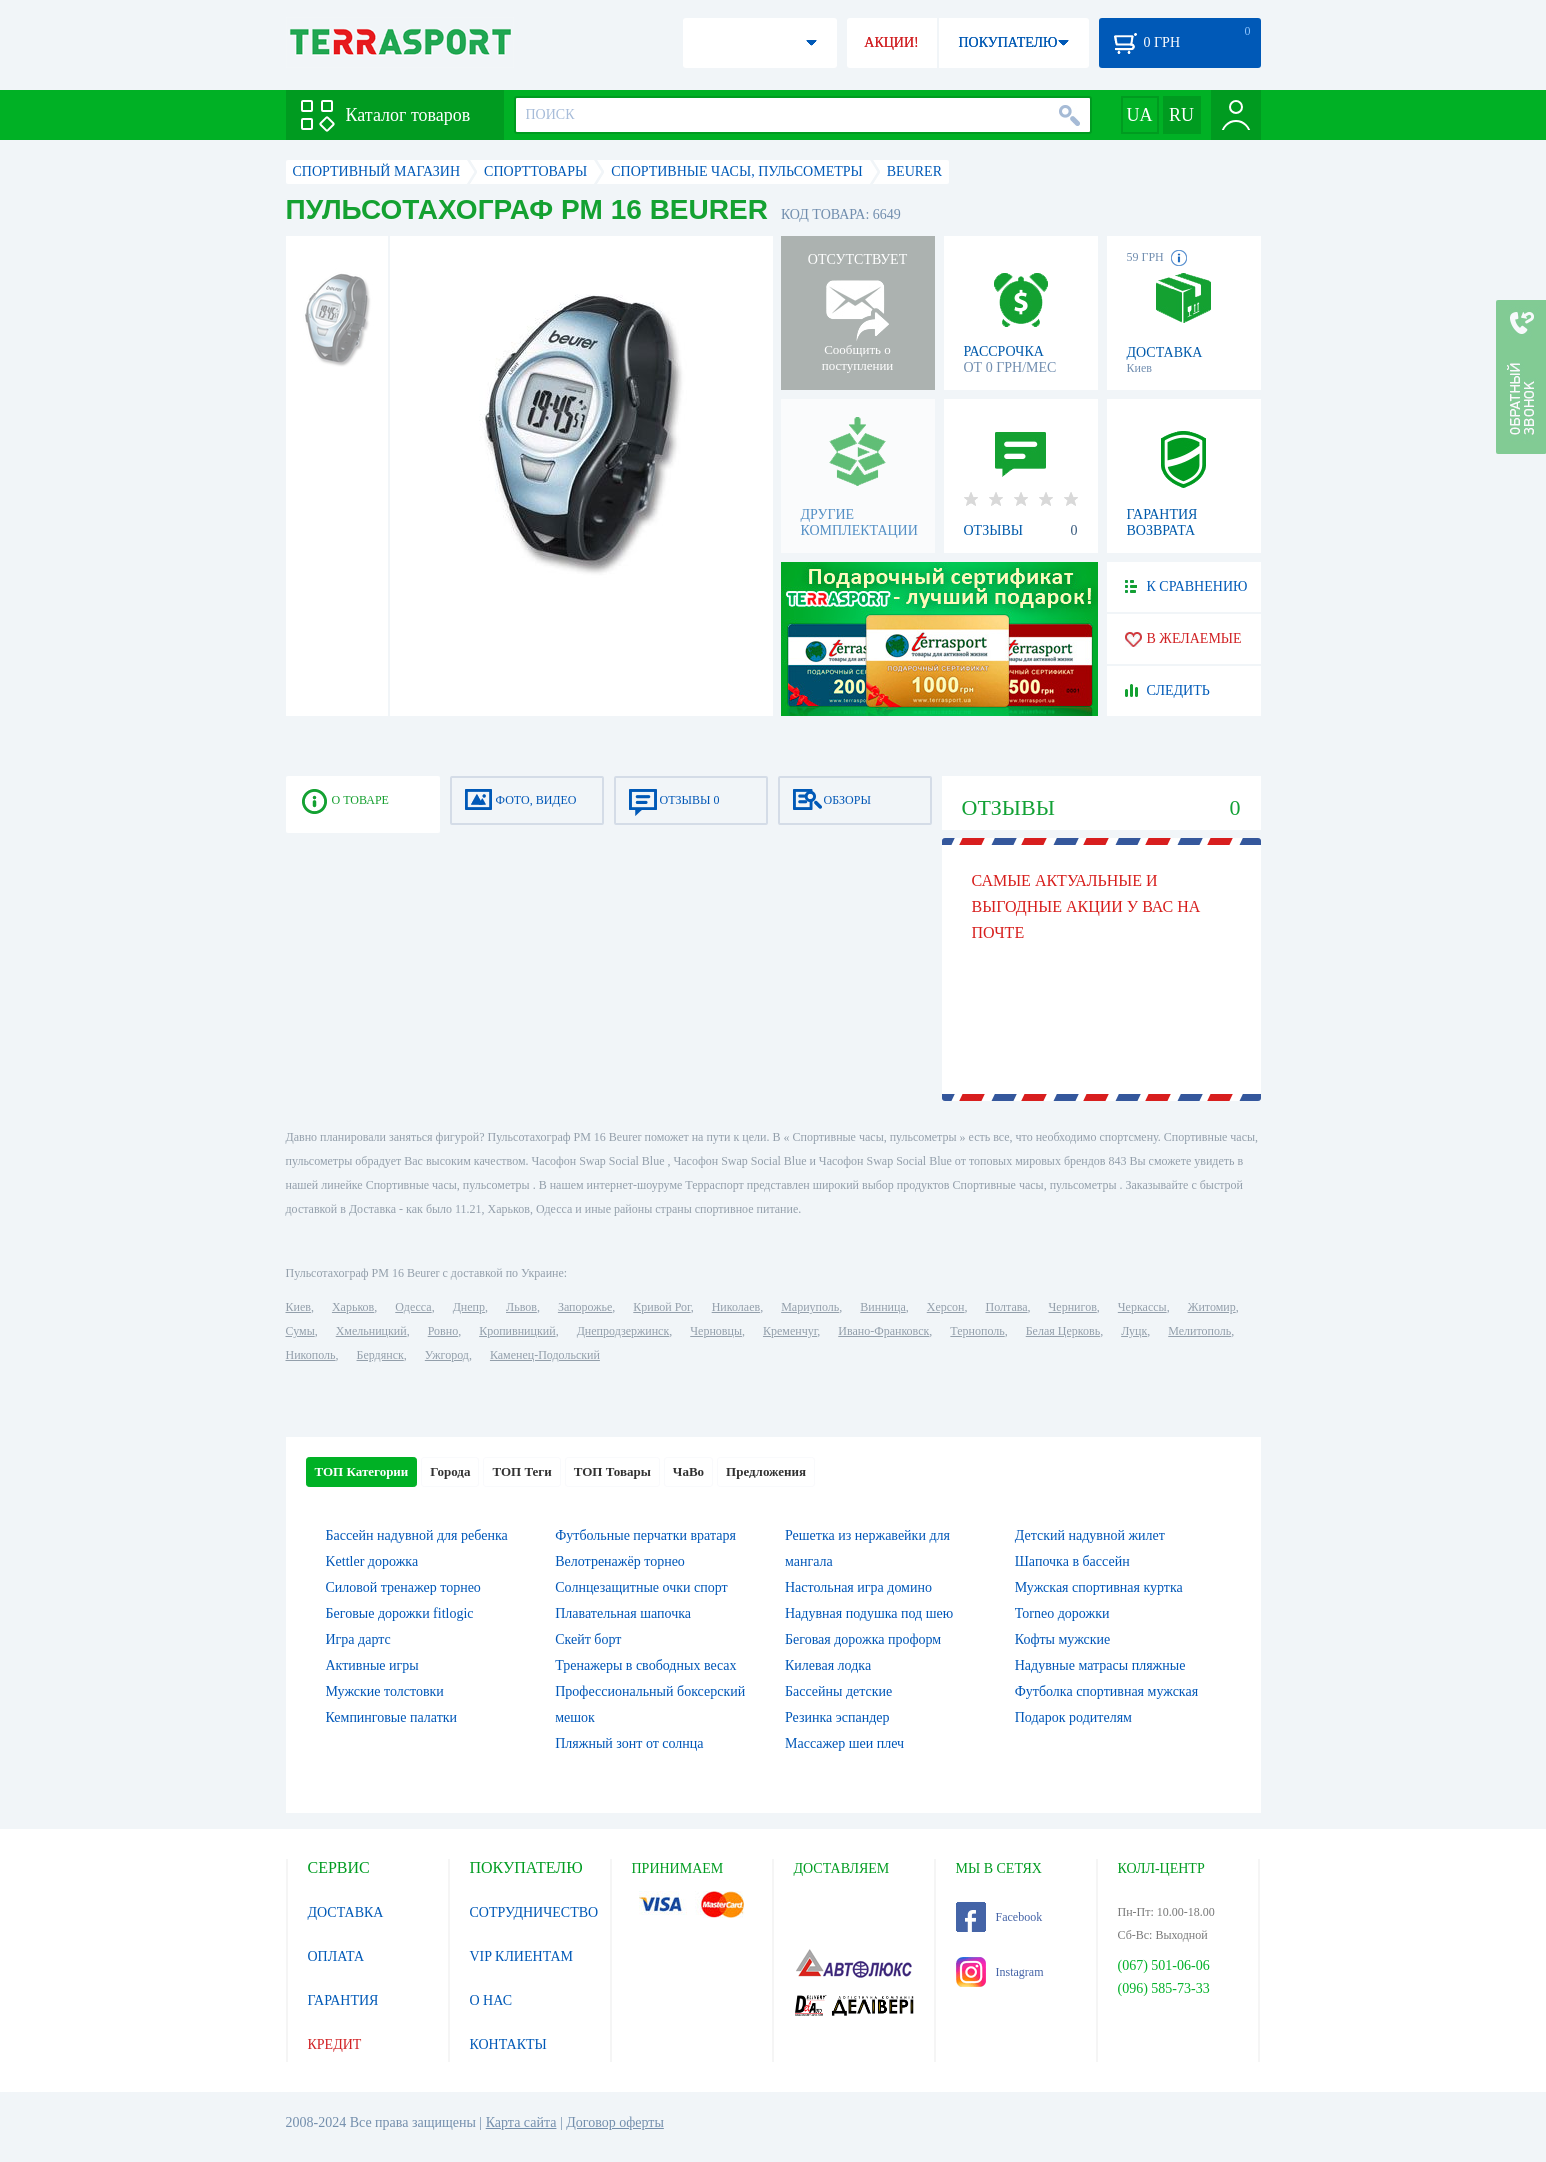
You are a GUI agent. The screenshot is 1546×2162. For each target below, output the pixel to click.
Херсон (946, 1307)
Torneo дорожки (1062, 1613)
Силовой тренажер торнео (403, 1587)
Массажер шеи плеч (844, 1743)
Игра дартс (358, 1639)
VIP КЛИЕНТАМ (522, 1956)
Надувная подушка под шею (869, 1613)
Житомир (1212, 1307)
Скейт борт (588, 1639)
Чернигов (1073, 1307)
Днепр (469, 1307)
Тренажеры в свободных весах (645, 1665)
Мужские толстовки (385, 1691)
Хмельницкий (371, 1331)
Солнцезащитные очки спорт (641, 1587)
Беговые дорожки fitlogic (400, 1613)
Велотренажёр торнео (620, 1561)
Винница (882, 1307)
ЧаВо (688, 1471)
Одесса (413, 1307)
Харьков (353, 1307)
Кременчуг (790, 1331)
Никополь (311, 1355)
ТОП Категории (362, 1471)
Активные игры (372, 1665)
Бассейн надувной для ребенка (417, 1535)
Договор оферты (615, 2122)
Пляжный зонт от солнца (629, 1743)
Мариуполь (810, 1307)
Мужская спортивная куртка (1099, 1587)
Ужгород (447, 1355)
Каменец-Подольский (545, 1355)
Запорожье (585, 1307)
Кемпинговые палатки (392, 1717)
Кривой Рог (661, 1307)
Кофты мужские (1063, 1639)
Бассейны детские (838, 1691)
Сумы (300, 1331)
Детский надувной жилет (1090, 1535)
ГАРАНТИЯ (343, 2000)
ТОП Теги (521, 1471)
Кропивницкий (517, 1331)
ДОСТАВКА (346, 1912)
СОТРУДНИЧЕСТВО (534, 1912)
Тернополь (977, 1331)
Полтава (1007, 1307)
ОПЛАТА (336, 1956)
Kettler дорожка (372, 1561)
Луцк (1134, 1331)
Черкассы (1142, 1307)
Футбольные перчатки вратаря (645, 1535)
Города (450, 1471)
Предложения (766, 1471)
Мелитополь (1199, 1331)
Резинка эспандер (837, 1717)
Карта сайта (521, 2122)
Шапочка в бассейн (1072, 1561)
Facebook (999, 1917)
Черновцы (716, 1331)
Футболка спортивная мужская (1106, 1691)
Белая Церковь (1063, 1331)
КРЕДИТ (335, 2044)
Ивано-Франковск (883, 1331)
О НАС (491, 2000)
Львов (521, 1307)
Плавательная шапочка (623, 1613)
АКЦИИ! (891, 42)
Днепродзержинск (623, 1331)
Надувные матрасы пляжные (1100, 1665)
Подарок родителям (1073, 1717)
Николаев (736, 1307)
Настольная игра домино (858, 1587)
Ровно (443, 1331)
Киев (298, 1307)
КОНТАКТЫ (508, 2044)
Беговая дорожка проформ (863, 1639)
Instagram (1000, 1972)
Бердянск (380, 1355)
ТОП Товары (612, 1471)
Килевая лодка (828, 1665)
